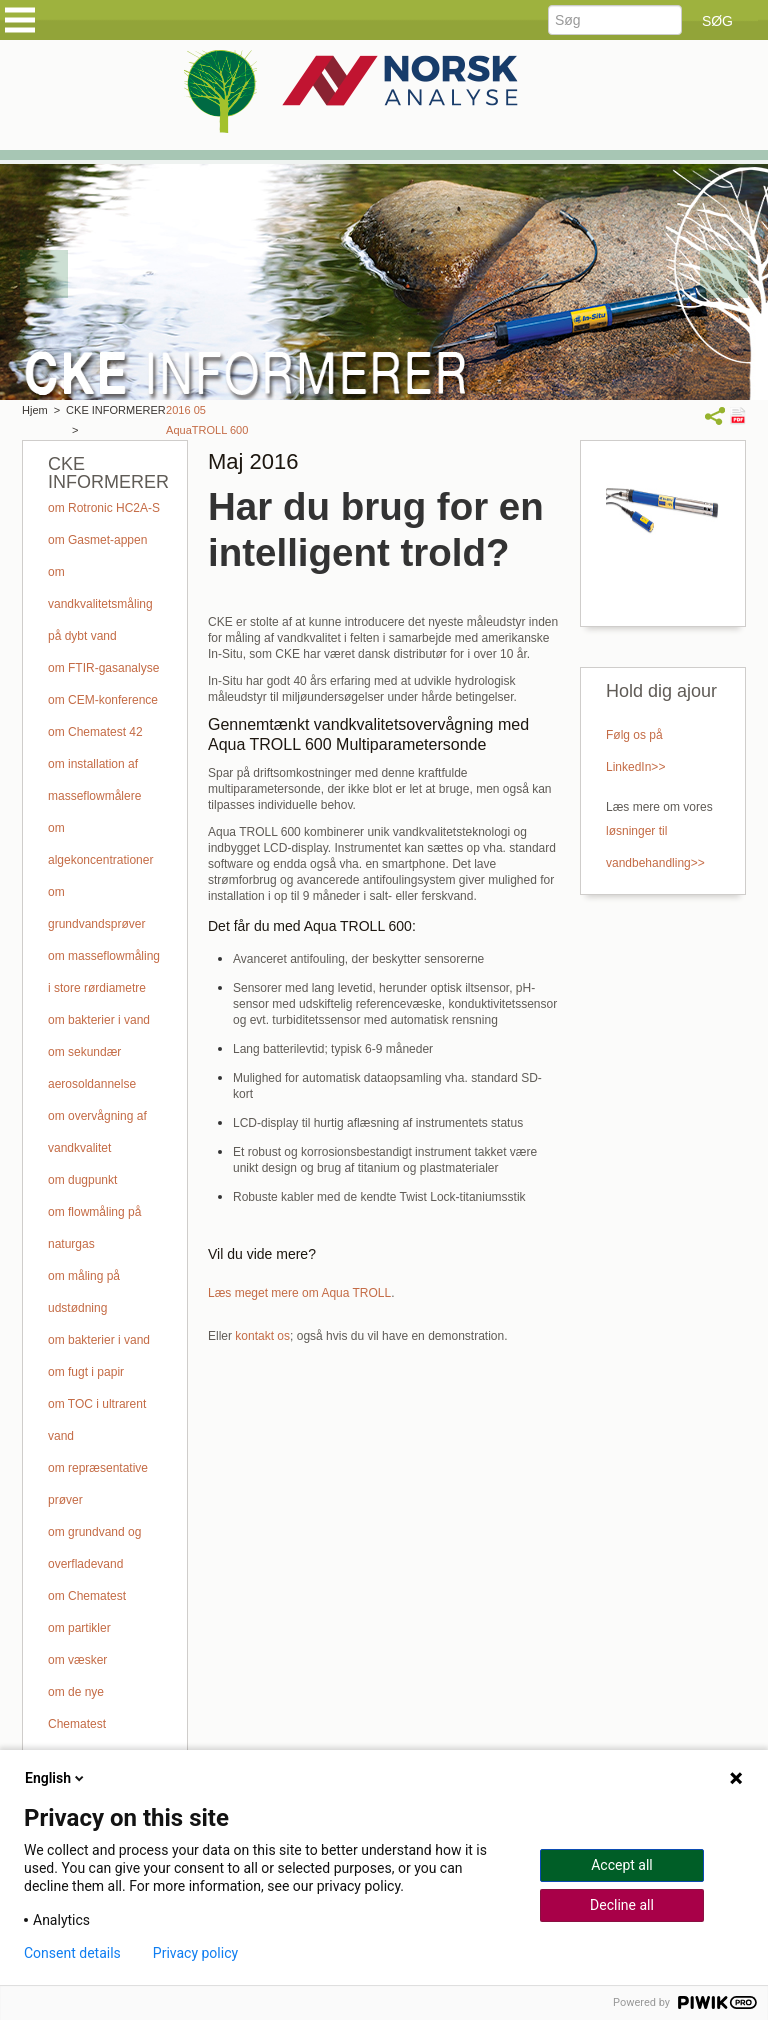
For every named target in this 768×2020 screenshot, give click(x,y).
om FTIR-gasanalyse (103, 668)
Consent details (72, 1953)
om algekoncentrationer (100, 844)
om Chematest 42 (95, 732)
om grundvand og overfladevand (94, 1548)
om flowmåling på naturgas (94, 1228)
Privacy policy (195, 1953)
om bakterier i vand (99, 1020)
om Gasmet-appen (97, 540)
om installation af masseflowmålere (94, 780)
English (56, 1778)
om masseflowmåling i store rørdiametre (104, 972)
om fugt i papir (86, 1372)
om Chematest (87, 1596)
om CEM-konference (103, 700)
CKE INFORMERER (116, 410)
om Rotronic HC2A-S (104, 508)
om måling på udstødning (84, 1292)
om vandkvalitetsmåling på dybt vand (100, 604)
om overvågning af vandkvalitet (97, 1132)
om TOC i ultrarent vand (97, 1420)
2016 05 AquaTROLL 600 (207, 420)
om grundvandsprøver (96, 908)
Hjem (35, 410)
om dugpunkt (82, 1180)
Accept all (622, 1865)
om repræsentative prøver (98, 1484)
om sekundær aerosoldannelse (92, 1068)
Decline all (622, 1905)
